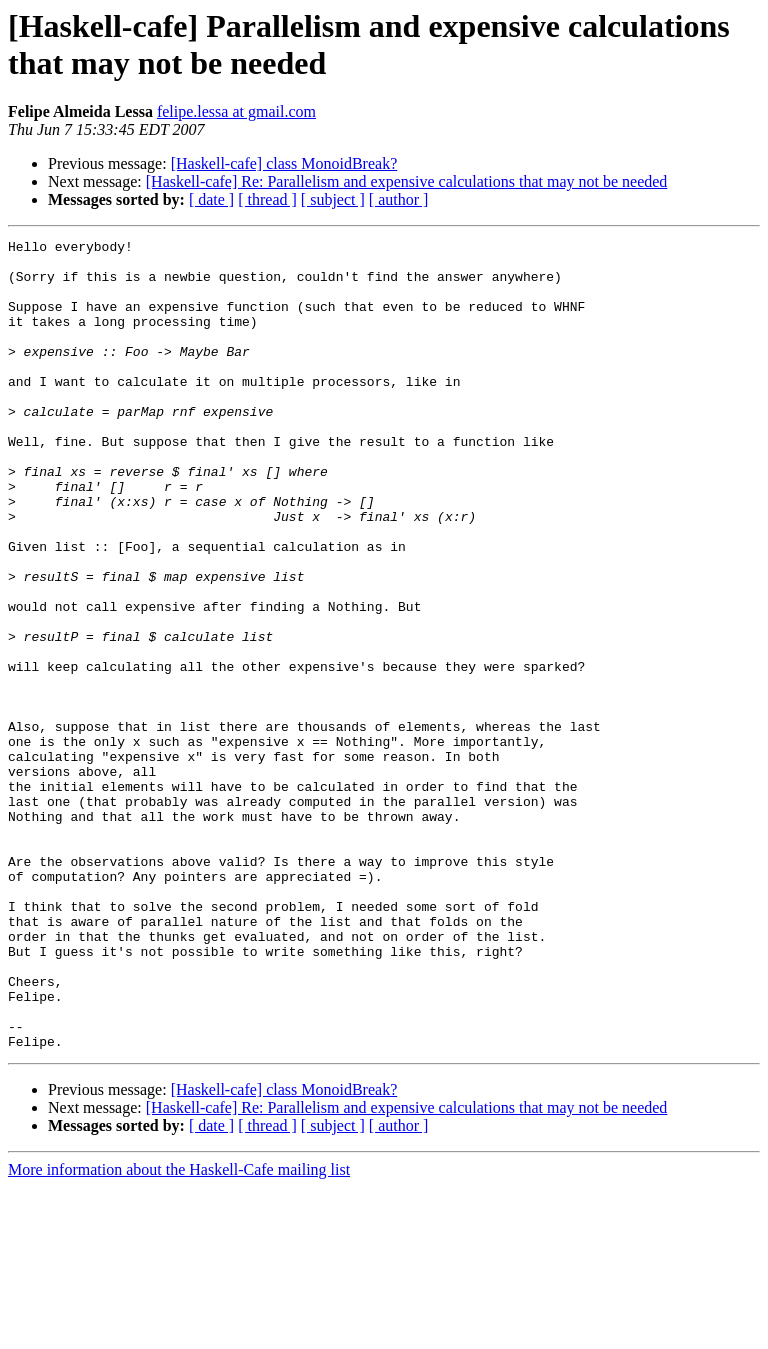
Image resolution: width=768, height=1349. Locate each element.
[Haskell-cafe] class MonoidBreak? (284, 163)
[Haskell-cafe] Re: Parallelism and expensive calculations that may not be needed (407, 181)
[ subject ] (333, 199)
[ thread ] (267, 199)
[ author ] (399, 199)
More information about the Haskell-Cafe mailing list (179, 1331)
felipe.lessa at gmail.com (236, 111)
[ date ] (211, 199)
